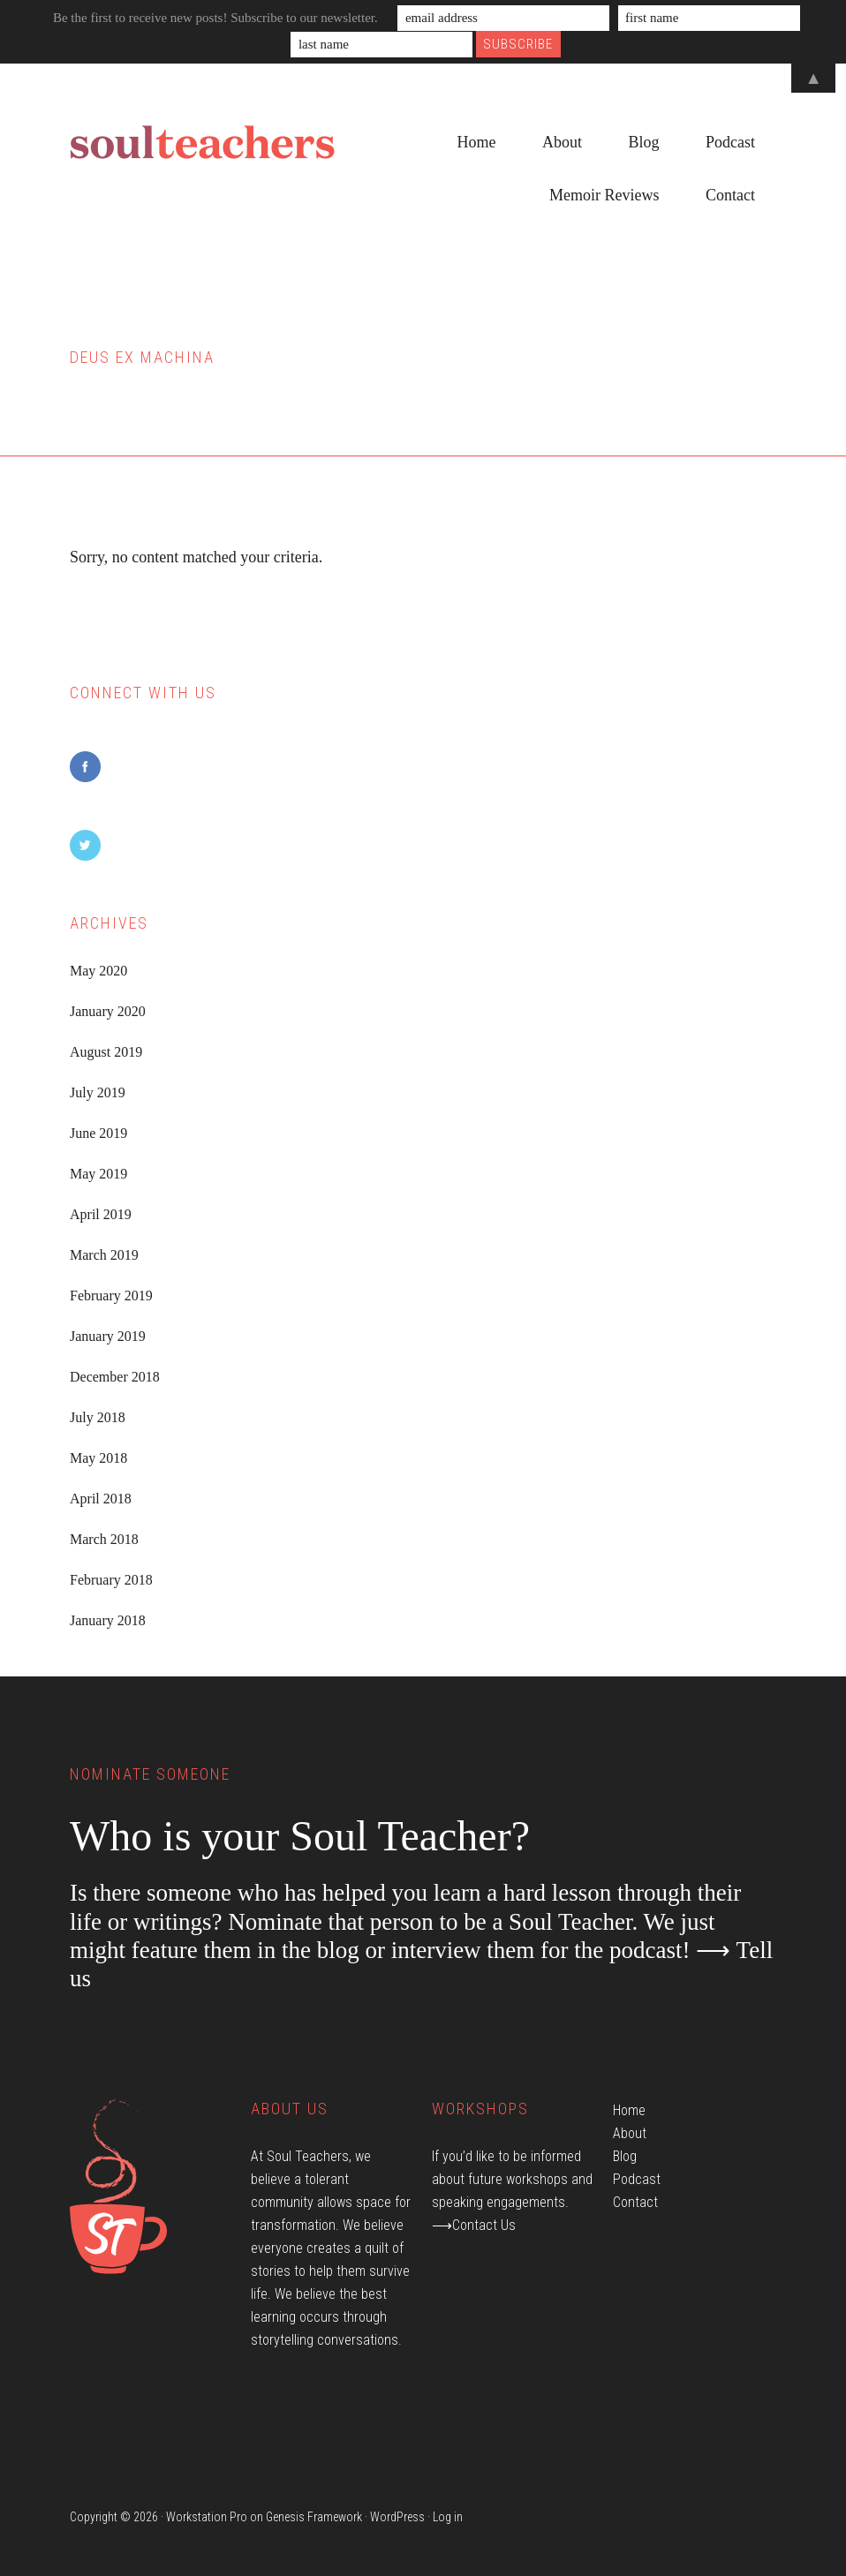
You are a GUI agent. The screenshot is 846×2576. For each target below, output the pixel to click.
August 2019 (106, 1051)
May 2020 (98, 970)
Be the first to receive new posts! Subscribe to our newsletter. (215, 18)
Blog (625, 2156)
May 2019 (98, 1173)
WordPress (397, 2517)
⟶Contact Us (474, 2225)
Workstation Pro (206, 2517)
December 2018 (115, 1376)
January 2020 (108, 1011)
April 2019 (101, 1214)
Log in (448, 2517)
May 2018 (98, 1457)
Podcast (637, 2179)
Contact (635, 2202)
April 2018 (101, 1498)
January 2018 (108, 1620)
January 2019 (108, 1336)
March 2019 (104, 1254)
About (629, 2133)
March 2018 (104, 1539)
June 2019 (98, 1133)
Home (629, 2110)
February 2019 (111, 1295)
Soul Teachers (202, 143)
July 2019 (97, 1092)
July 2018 (97, 1417)
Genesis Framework (314, 2517)
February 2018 (111, 1579)
